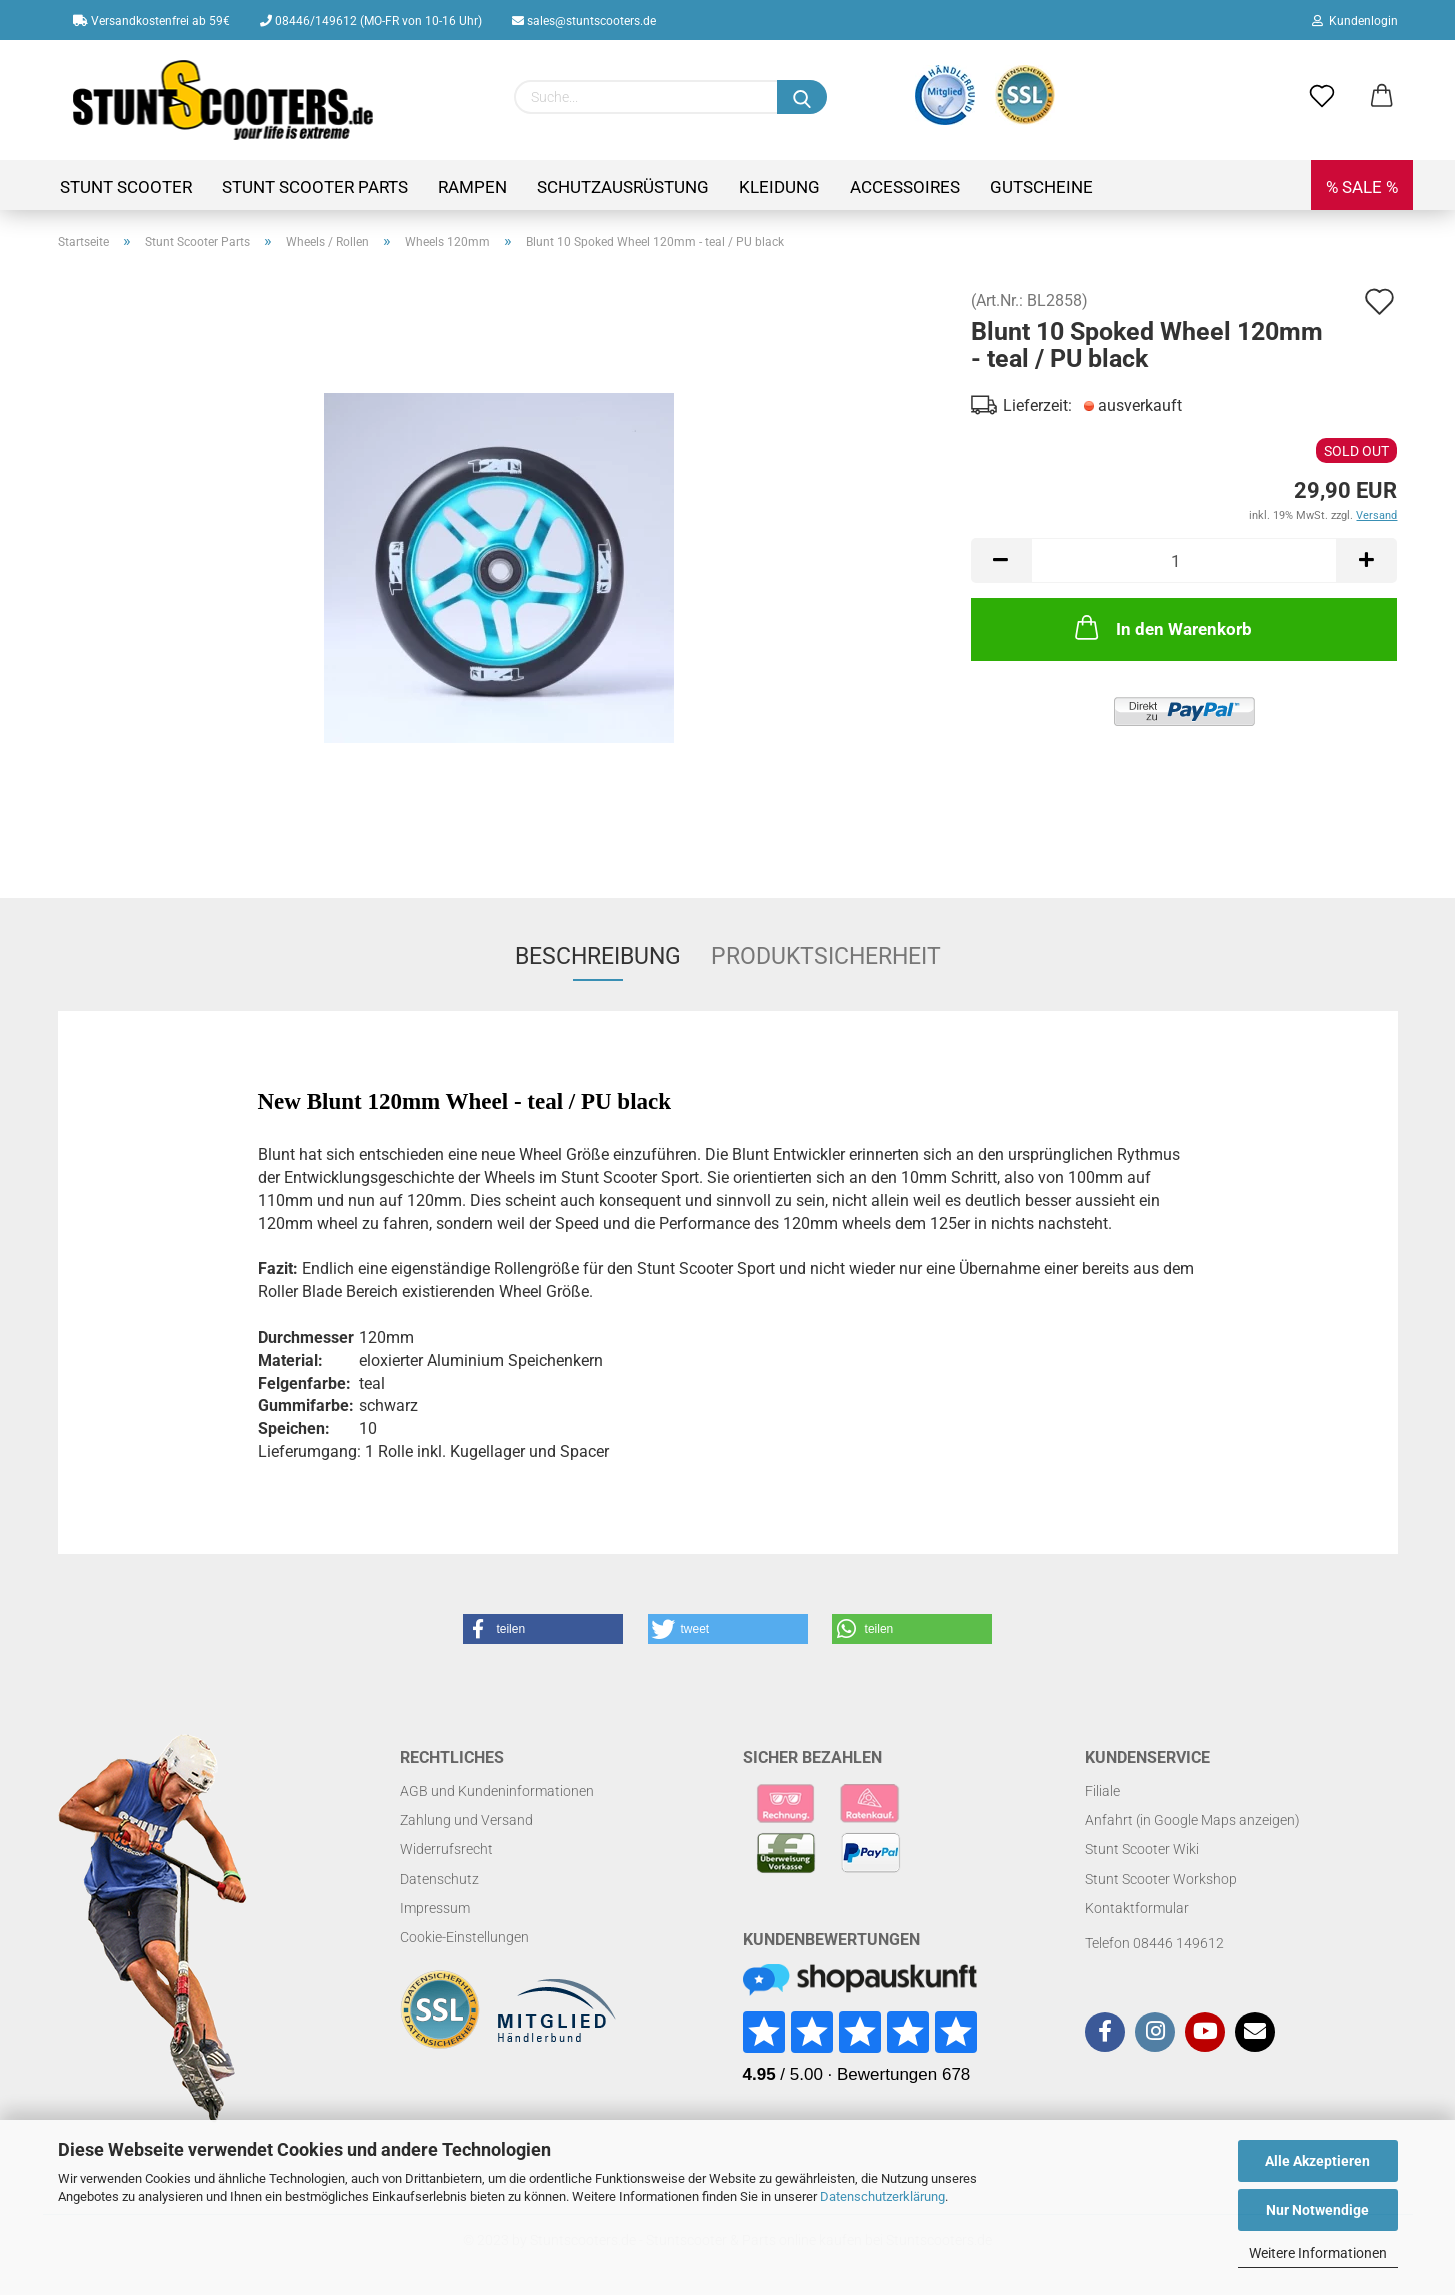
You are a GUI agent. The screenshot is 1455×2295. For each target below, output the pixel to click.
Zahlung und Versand (466, 1820)
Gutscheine (1041, 187)
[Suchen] (802, 97)
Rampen (472, 187)
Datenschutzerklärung (882, 2196)
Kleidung (779, 187)
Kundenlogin (1355, 21)
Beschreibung (598, 956)
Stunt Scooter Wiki (1142, 1849)
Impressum (435, 1908)
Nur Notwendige (1317, 2210)
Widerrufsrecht (446, 1849)
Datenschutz (439, 1879)
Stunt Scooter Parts (315, 187)
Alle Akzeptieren (1317, 2161)
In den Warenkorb (1161, 627)
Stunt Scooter (126, 187)
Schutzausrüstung (623, 187)
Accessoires (905, 187)
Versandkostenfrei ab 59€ (151, 21)
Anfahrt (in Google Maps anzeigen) (1192, 1820)
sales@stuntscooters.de (584, 21)
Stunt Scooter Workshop (1161, 1879)
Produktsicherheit (826, 956)
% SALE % (1362, 187)
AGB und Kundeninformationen (497, 1791)
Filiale (1102, 1791)
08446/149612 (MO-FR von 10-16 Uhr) (371, 21)
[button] (543, 1629)
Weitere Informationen (1318, 2253)
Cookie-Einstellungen (464, 1937)
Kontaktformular (1137, 1908)
